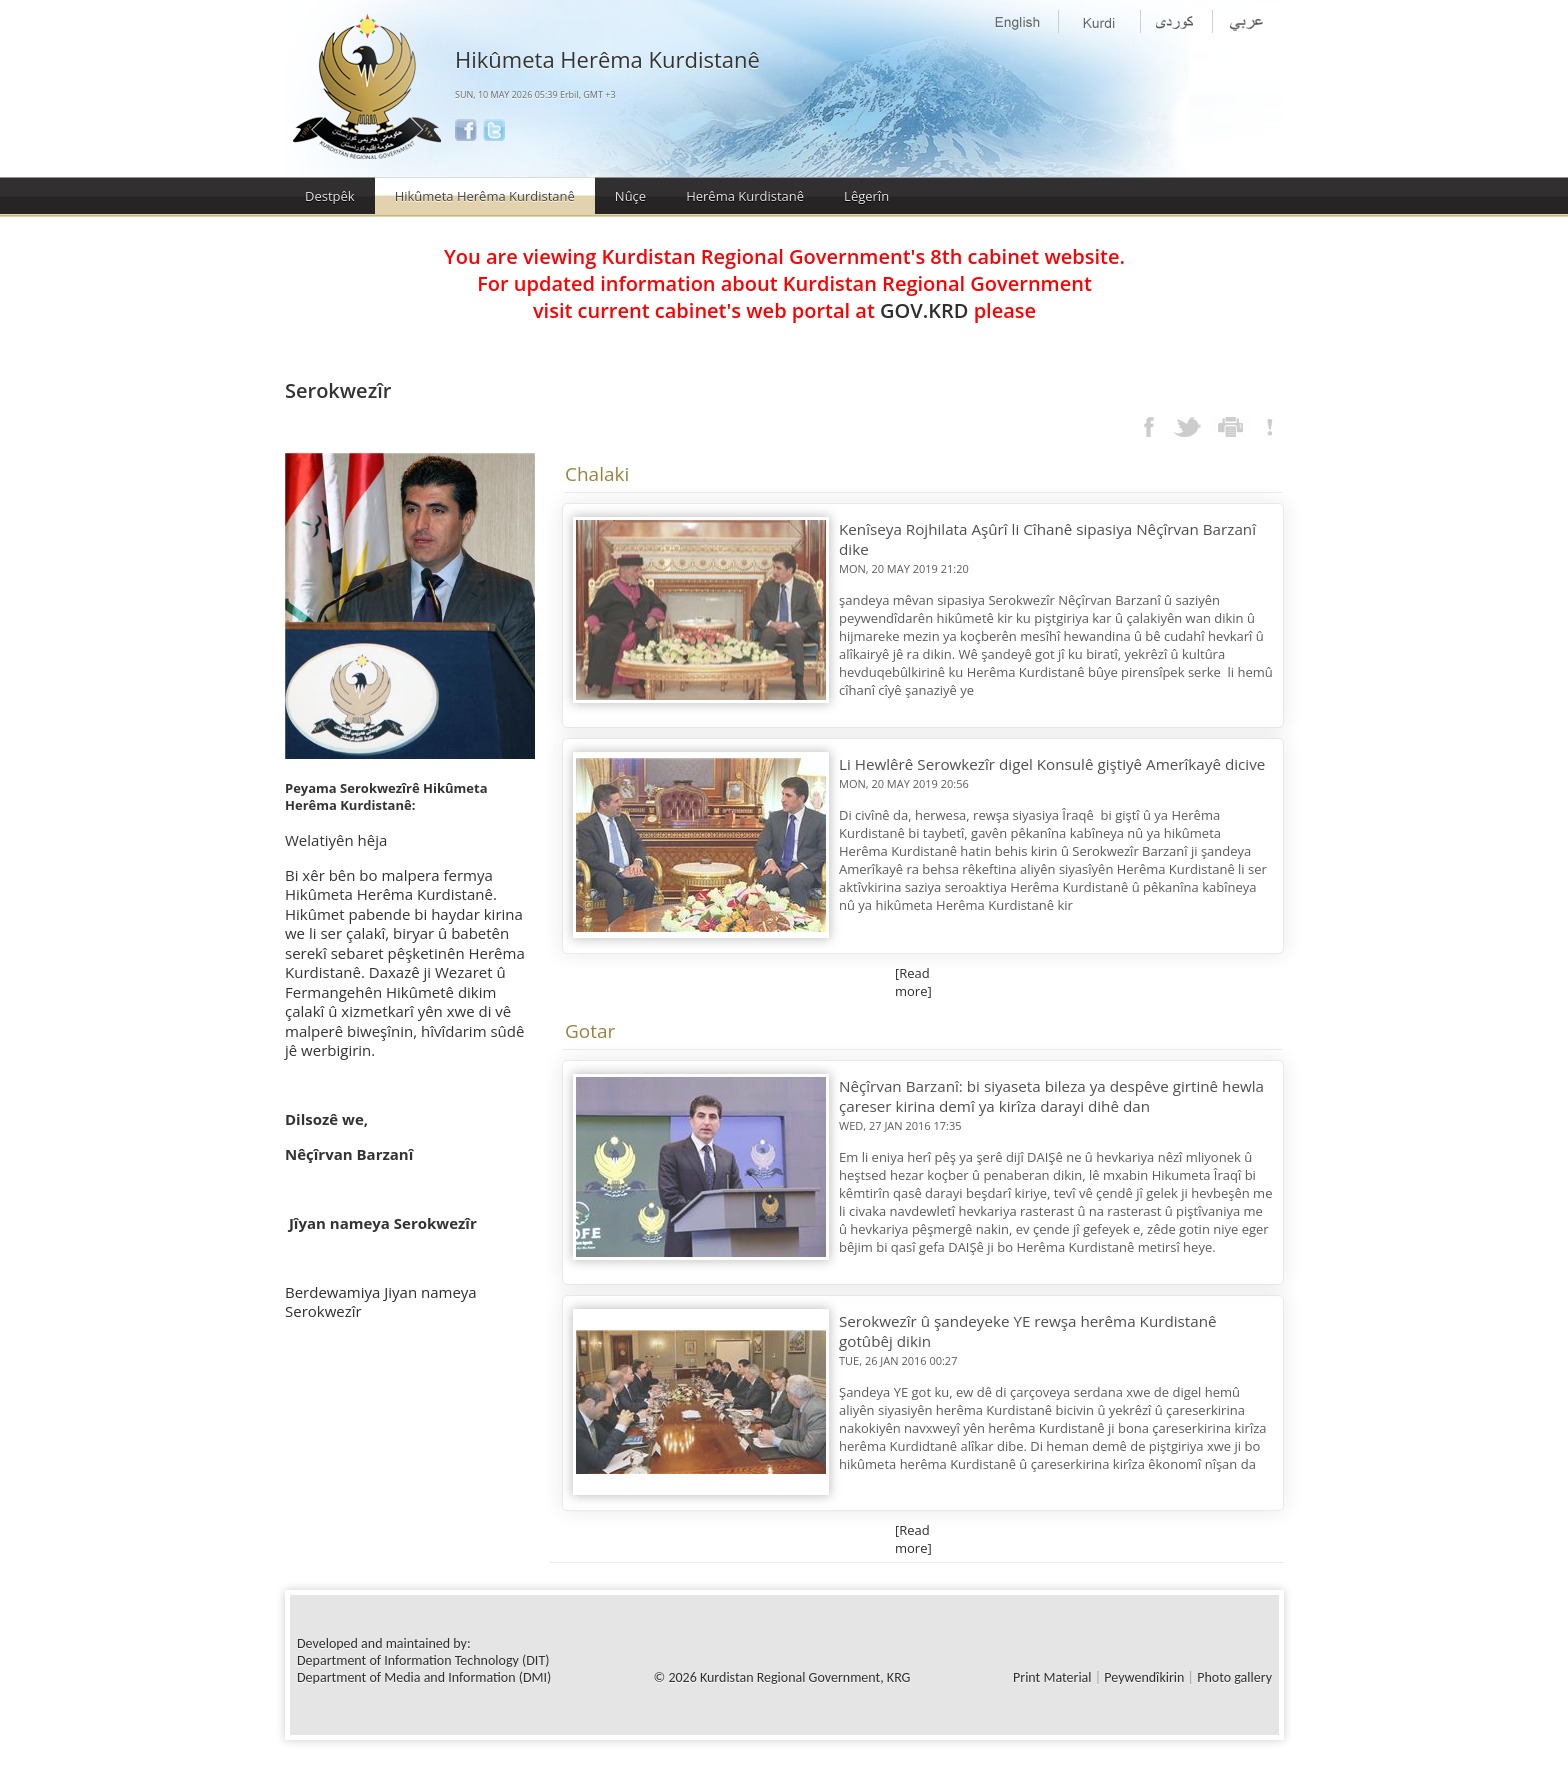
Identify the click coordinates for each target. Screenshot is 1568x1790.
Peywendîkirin (1144, 1677)
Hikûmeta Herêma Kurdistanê (485, 196)
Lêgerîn (866, 196)
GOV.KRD (924, 310)
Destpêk (330, 196)
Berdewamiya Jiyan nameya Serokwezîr (381, 1302)
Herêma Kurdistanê (745, 196)
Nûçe (630, 196)
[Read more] (913, 982)
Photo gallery (1234, 1677)
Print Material (1052, 1677)
